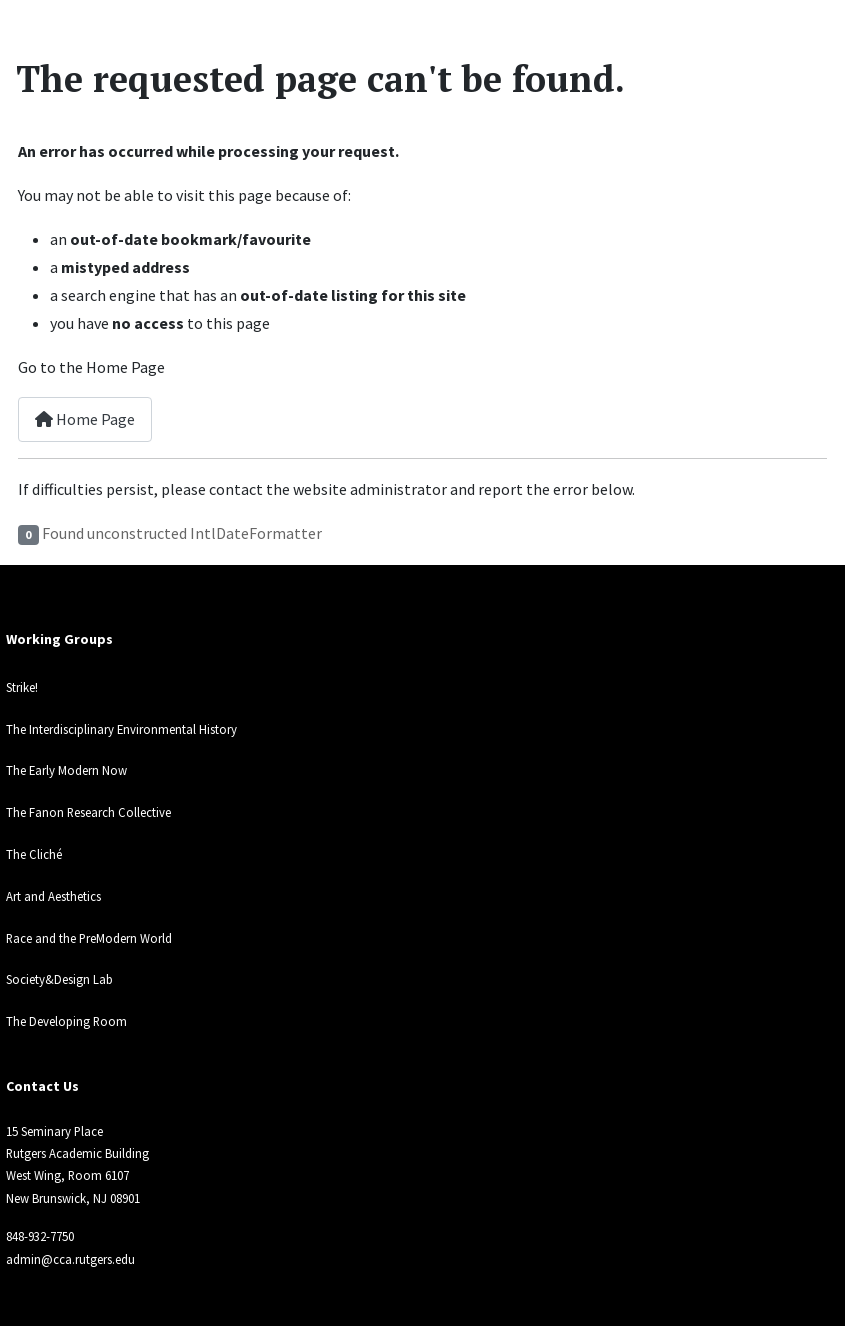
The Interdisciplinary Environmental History (121, 729)
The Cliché (34, 854)
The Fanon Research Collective (88, 812)
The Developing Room (66, 1021)
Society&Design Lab (59, 979)
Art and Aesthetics (53, 896)
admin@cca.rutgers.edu (70, 1259)
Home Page (85, 419)
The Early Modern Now (66, 770)
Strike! (22, 687)
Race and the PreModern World (89, 938)
